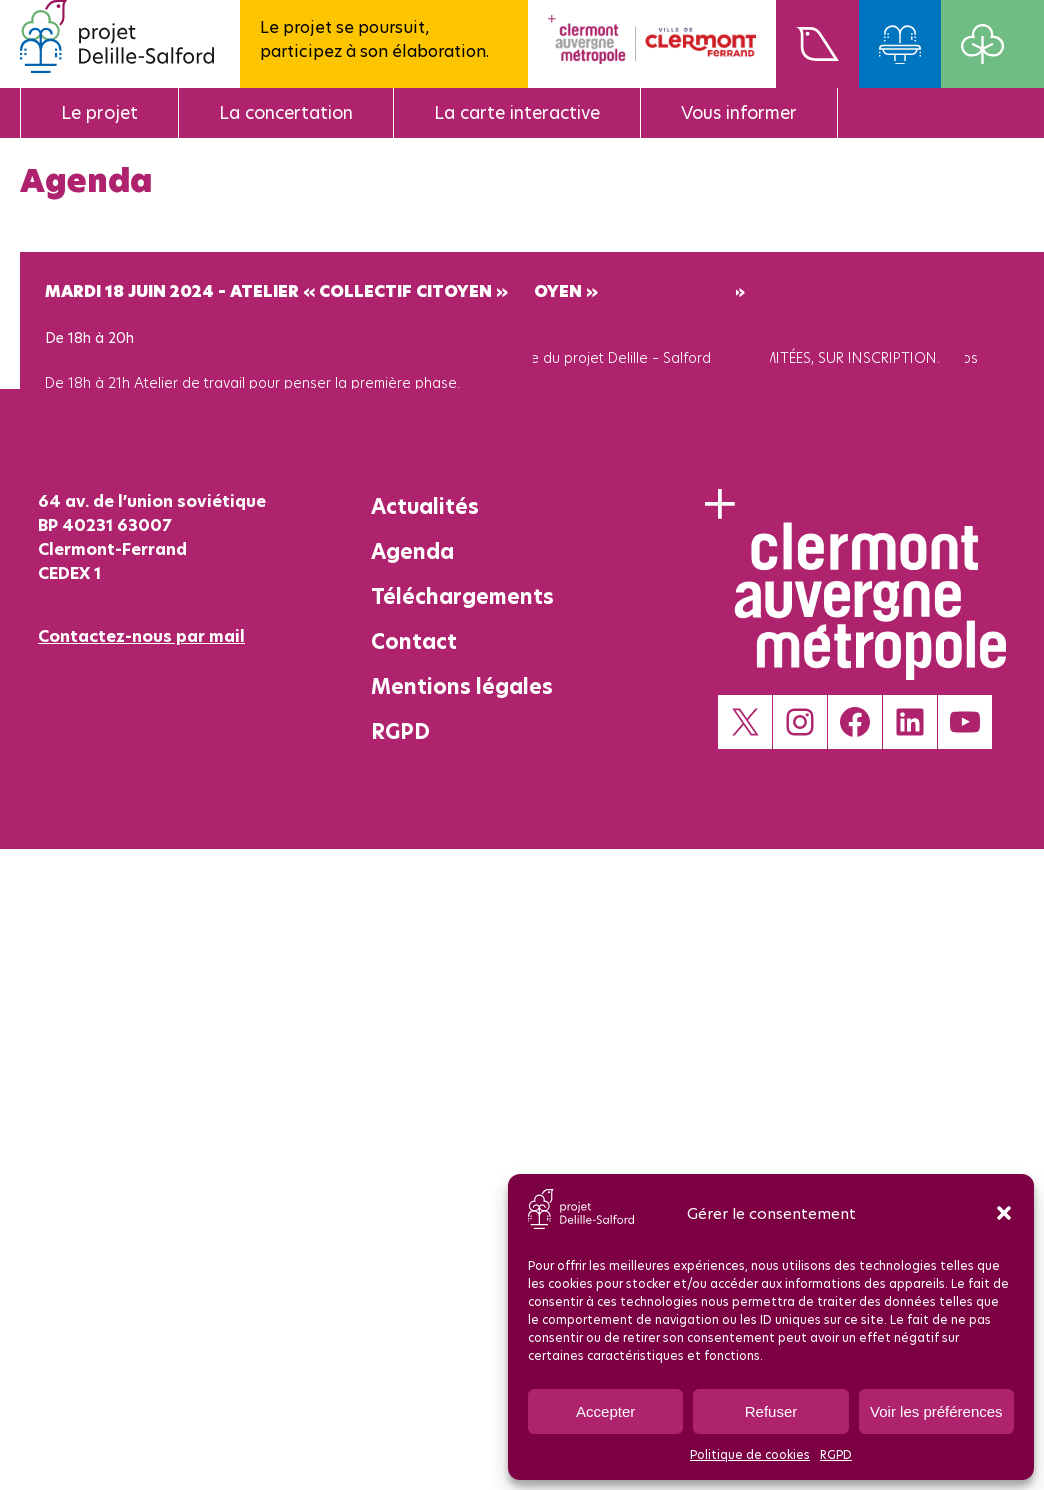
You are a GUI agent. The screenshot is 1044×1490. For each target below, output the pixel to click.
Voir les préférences (936, 1411)
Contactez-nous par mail (141, 636)
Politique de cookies (750, 1454)
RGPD (836, 1454)
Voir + (62, 442)
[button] (1004, 1213)
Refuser (771, 1411)
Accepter (605, 1411)
